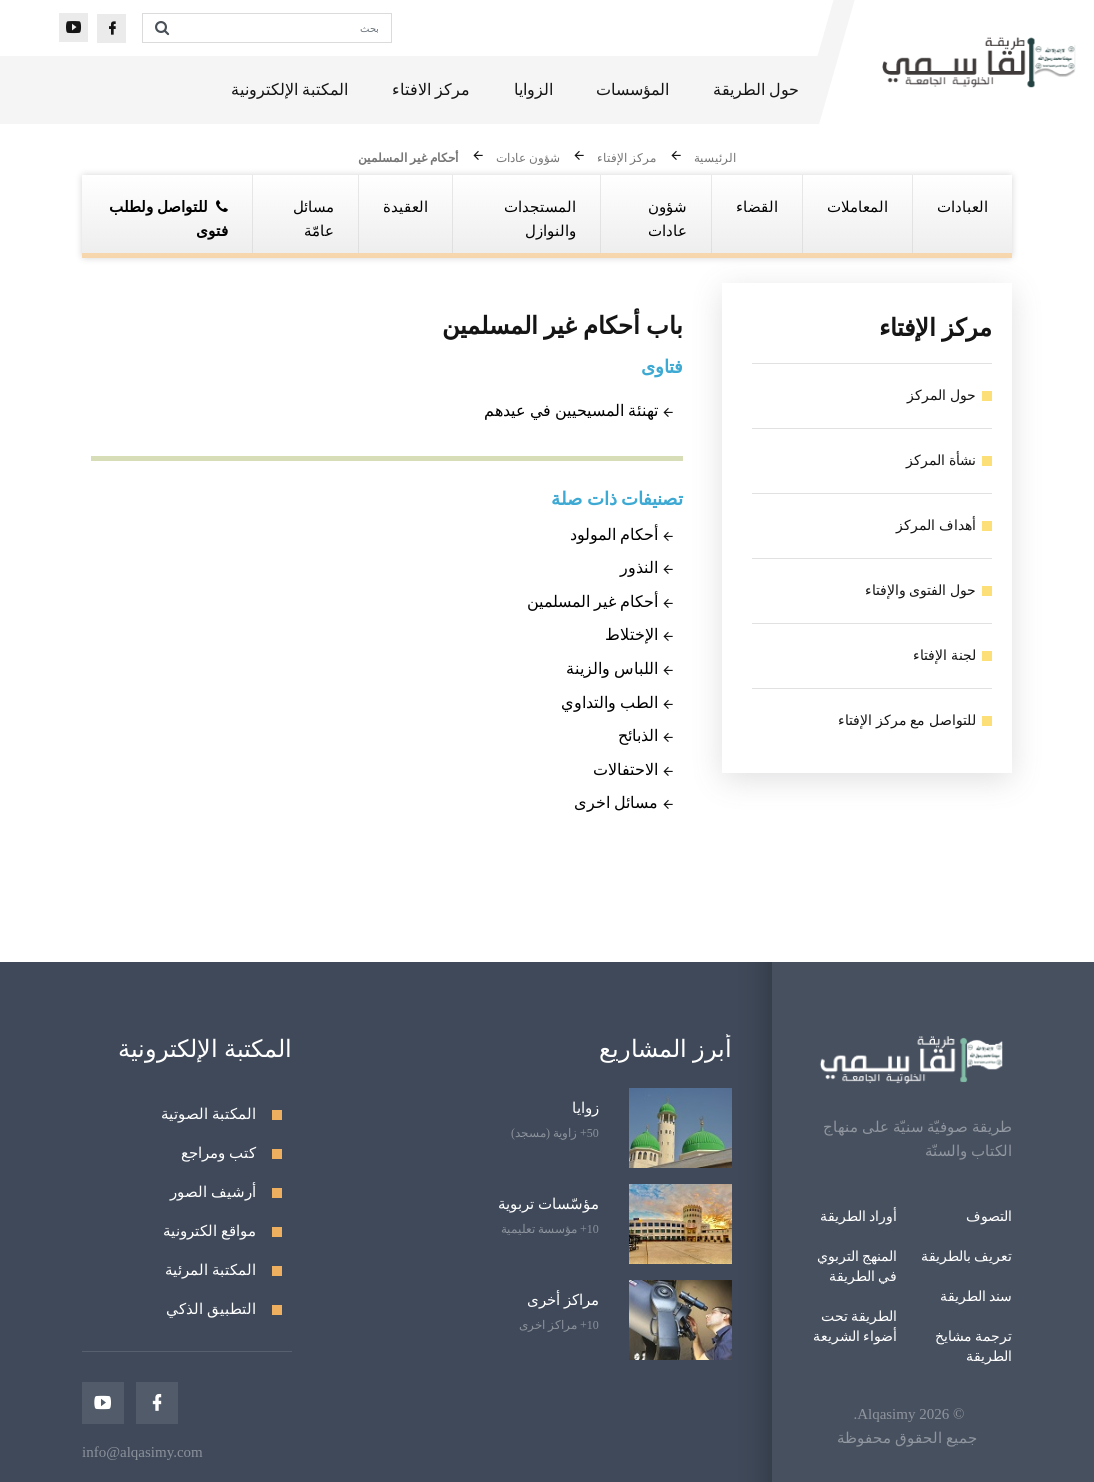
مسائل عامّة (313, 219)
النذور (639, 567)
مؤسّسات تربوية (548, 1204)
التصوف (989, 1216)
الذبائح (638, 735)
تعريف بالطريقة (967, 1256)
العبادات (962, 207)
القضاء (757, 207)
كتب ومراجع (218, 1153)
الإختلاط (631, 634)
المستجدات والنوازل (540, 219)
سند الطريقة (976, 1296)
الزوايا (533, 89)
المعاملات (857, 207)
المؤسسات (632, 89)
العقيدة (405, 207)
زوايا (585, 1108)
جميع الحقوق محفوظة (907, 1438)
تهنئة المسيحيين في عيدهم (571, 410)
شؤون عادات (528, 159)
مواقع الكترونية (209, 1231)
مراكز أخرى (563, 1300)
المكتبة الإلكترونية (289, 89)
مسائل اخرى (616, 802)
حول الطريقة (756, 89)
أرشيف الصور (213, 1192)
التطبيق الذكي (211, 1309)
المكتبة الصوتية (208, 1114)
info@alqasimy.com (142, 1452)
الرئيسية (715, 159)
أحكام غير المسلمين (408, 159)
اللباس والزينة (612, 668)
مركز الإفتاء (626, 159)
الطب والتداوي (609, 702)
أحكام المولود (614, 534)
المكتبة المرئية (210, 1270)
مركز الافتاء (431, 89)
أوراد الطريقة (859, 1216)
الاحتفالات (625, 769)
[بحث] (285, 28)
